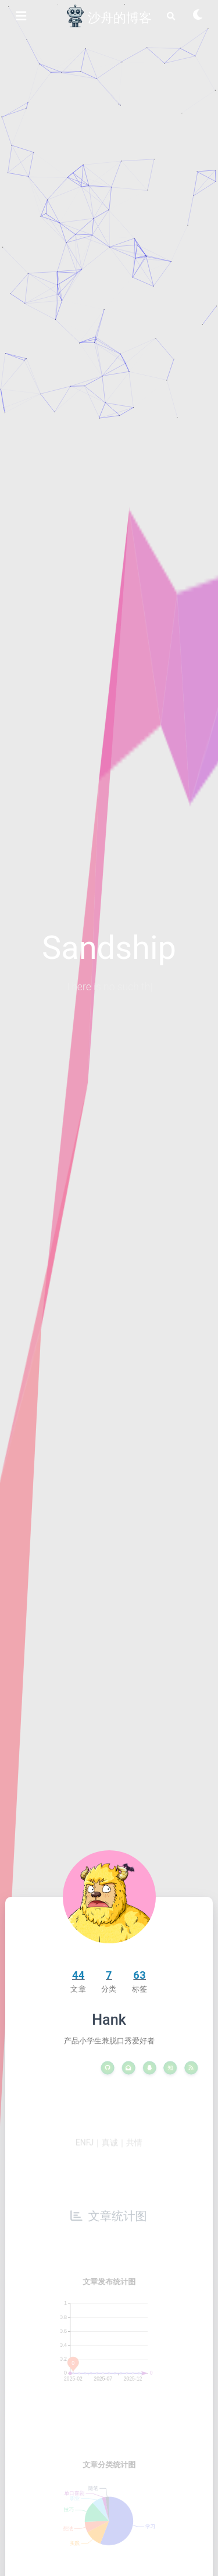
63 (139, 1975)
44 (78, 1975)
